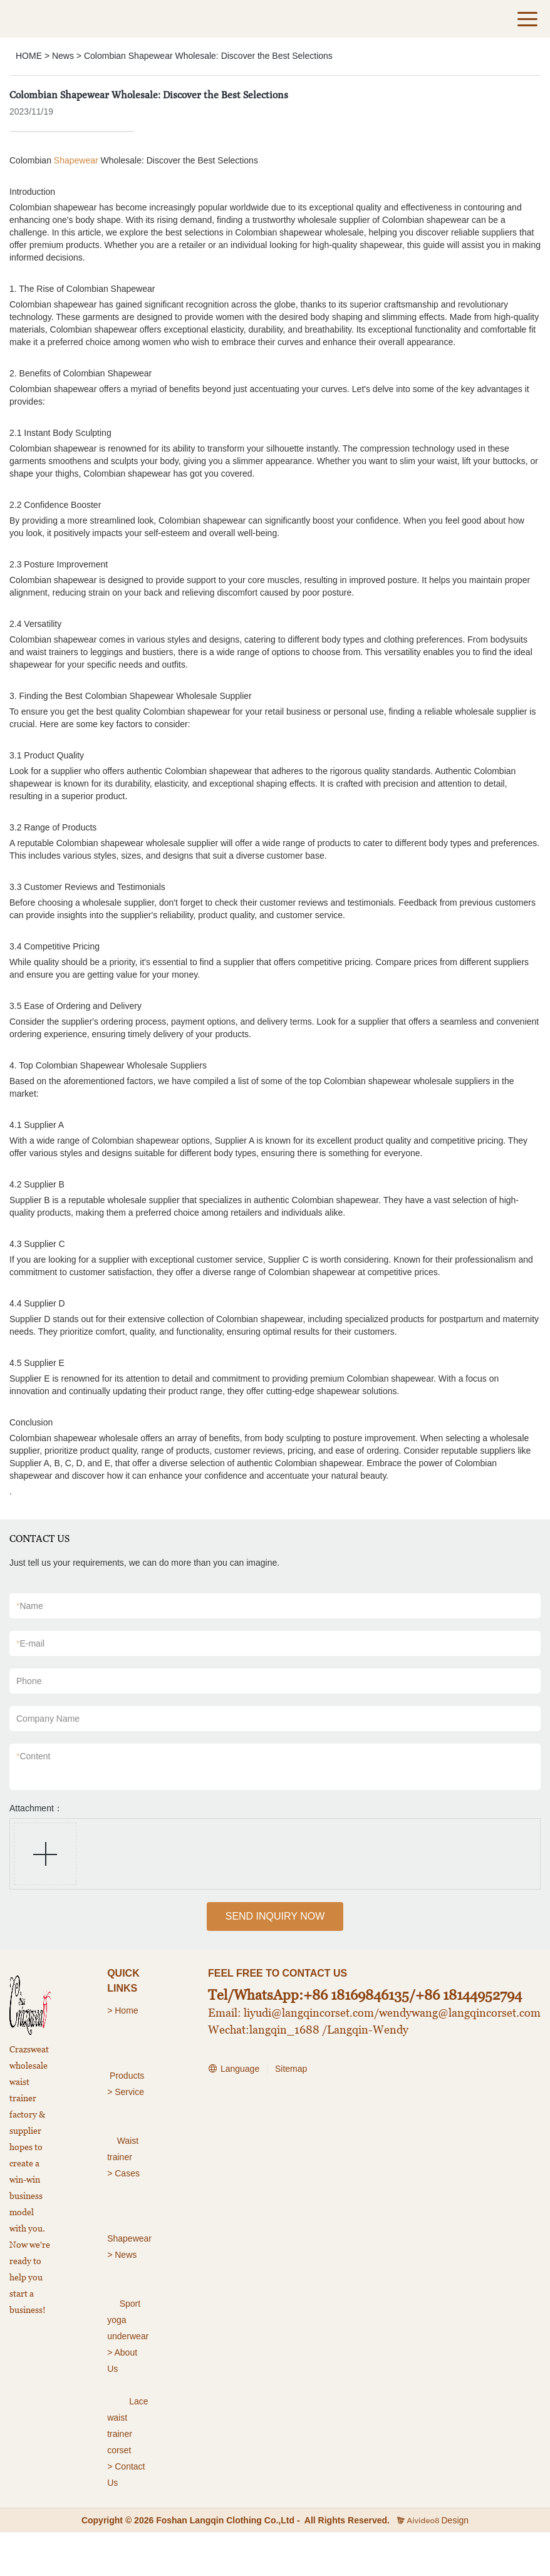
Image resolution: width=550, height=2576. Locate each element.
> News (122, 2255)
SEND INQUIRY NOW (275, 1916)
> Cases (123, 2173)
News (63, 56)
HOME (29, 56)
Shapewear (76, 160)
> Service (125, 2092)
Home (127, 2010)
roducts (129, 2076)
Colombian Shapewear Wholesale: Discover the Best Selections (208, 56)
